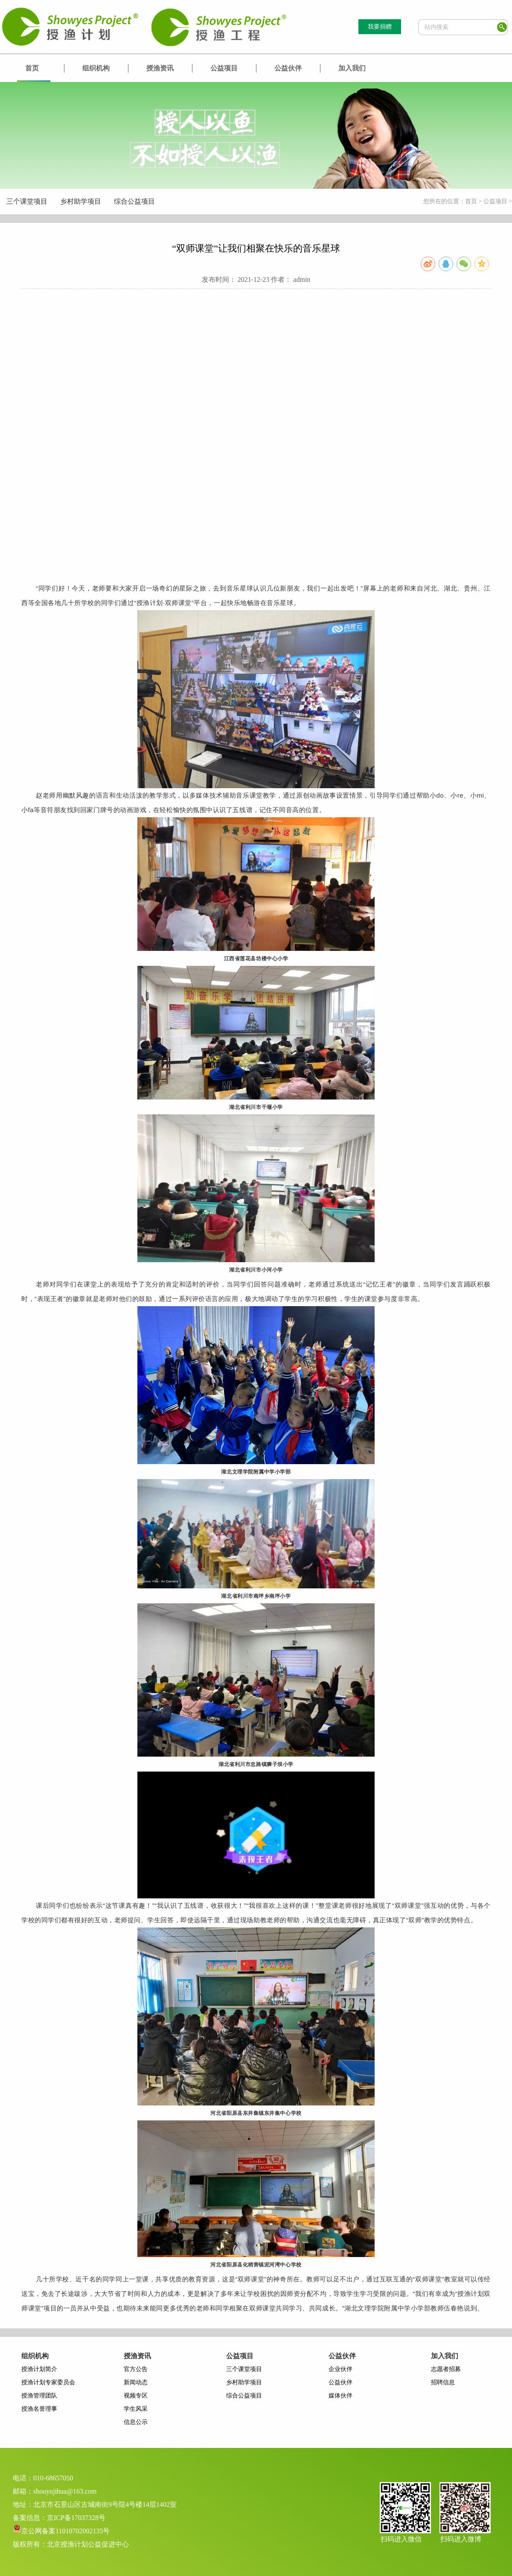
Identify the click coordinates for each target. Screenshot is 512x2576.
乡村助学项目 (80, 201)
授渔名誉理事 (39, 2409)
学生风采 (136, 2409)
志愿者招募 (446, 2369)
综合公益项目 (134, 201)
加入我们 (352, 68)
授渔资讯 (160, 68)
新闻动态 (136, 2382)
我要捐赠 (380, 26)
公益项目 (224, 68)
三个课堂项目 (26, 201)
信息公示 (136, 2422)
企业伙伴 (340, 2369)
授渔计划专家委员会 (48, 2382)
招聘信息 (443, 2382)
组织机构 (96, 68)
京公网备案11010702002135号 (65, 2531)
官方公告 (136, 2369)
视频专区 (136, 2395)
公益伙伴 (288, 68)
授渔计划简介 (39, 2369)
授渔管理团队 (39, 2395)
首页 (32, 68)
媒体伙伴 (340, 2395)
